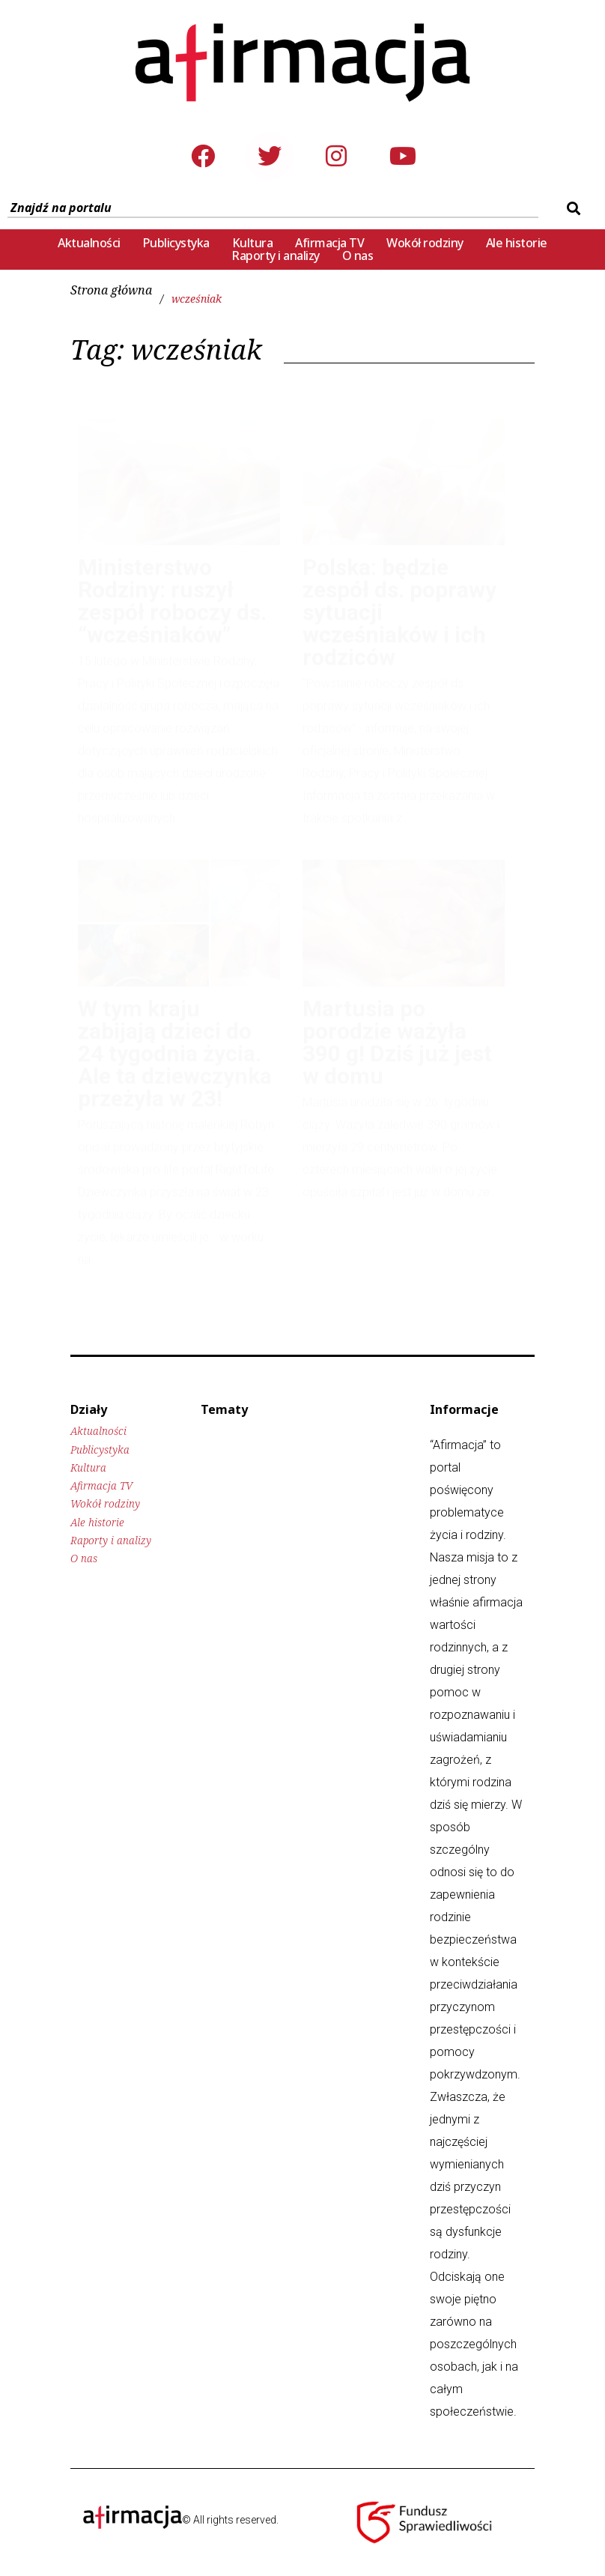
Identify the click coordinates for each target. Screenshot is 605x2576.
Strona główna (111, 290)
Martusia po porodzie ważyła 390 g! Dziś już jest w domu (397, 1027)
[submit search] (572, 208)
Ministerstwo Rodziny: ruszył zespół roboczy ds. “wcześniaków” (172, 586)
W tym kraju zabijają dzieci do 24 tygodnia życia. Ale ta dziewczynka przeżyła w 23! (175, 1039)
